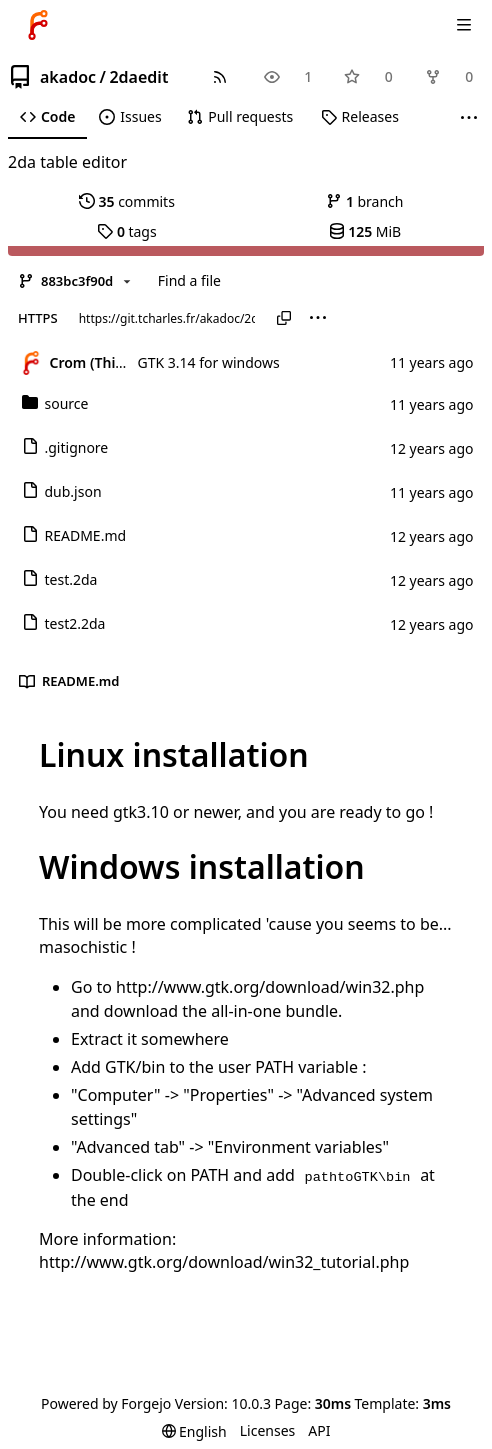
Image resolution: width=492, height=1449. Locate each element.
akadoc (68, 77)
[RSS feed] (219, 76)
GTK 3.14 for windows (209, 362)
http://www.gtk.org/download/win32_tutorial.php (224, 1262)
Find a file (189, 280)
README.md (74, 535)
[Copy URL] (284, 318)
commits (127, 201)
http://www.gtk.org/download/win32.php (270, 987)
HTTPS (38, 318)
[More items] (469, 117)
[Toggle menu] (464, 25)
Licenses (268, 1430)
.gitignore (65, 447)
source (55, 403)
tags (126, 231)
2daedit (138, 77)
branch (364, 201)
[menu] (318, 318)
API (319, 1430)
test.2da (60, 579)
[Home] (38, 25)
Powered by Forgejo (106, 1403)
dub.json (62, 491)
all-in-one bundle (274, 1011)
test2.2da (64, 623)
